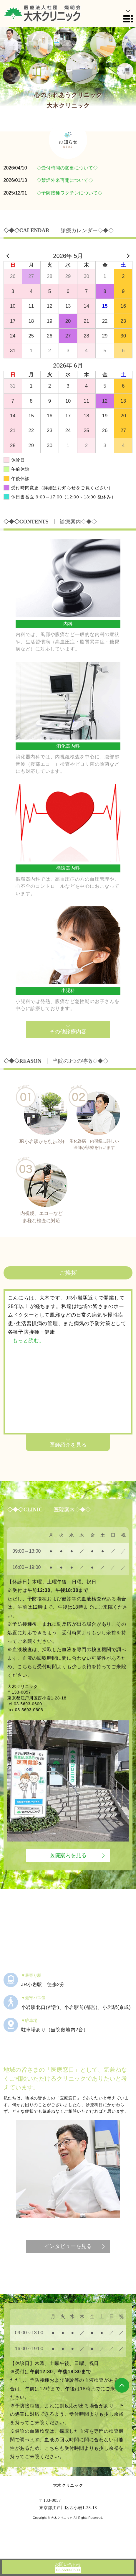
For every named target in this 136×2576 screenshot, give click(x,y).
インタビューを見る (68, 2246)
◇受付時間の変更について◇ (67, 167)
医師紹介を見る (68, 1445)
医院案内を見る (68, 1855)
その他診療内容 (68, 1032)
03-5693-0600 (28, 1704)
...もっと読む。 (26, 1340)
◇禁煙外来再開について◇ (65, 180)
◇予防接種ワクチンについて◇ (69, 192)
